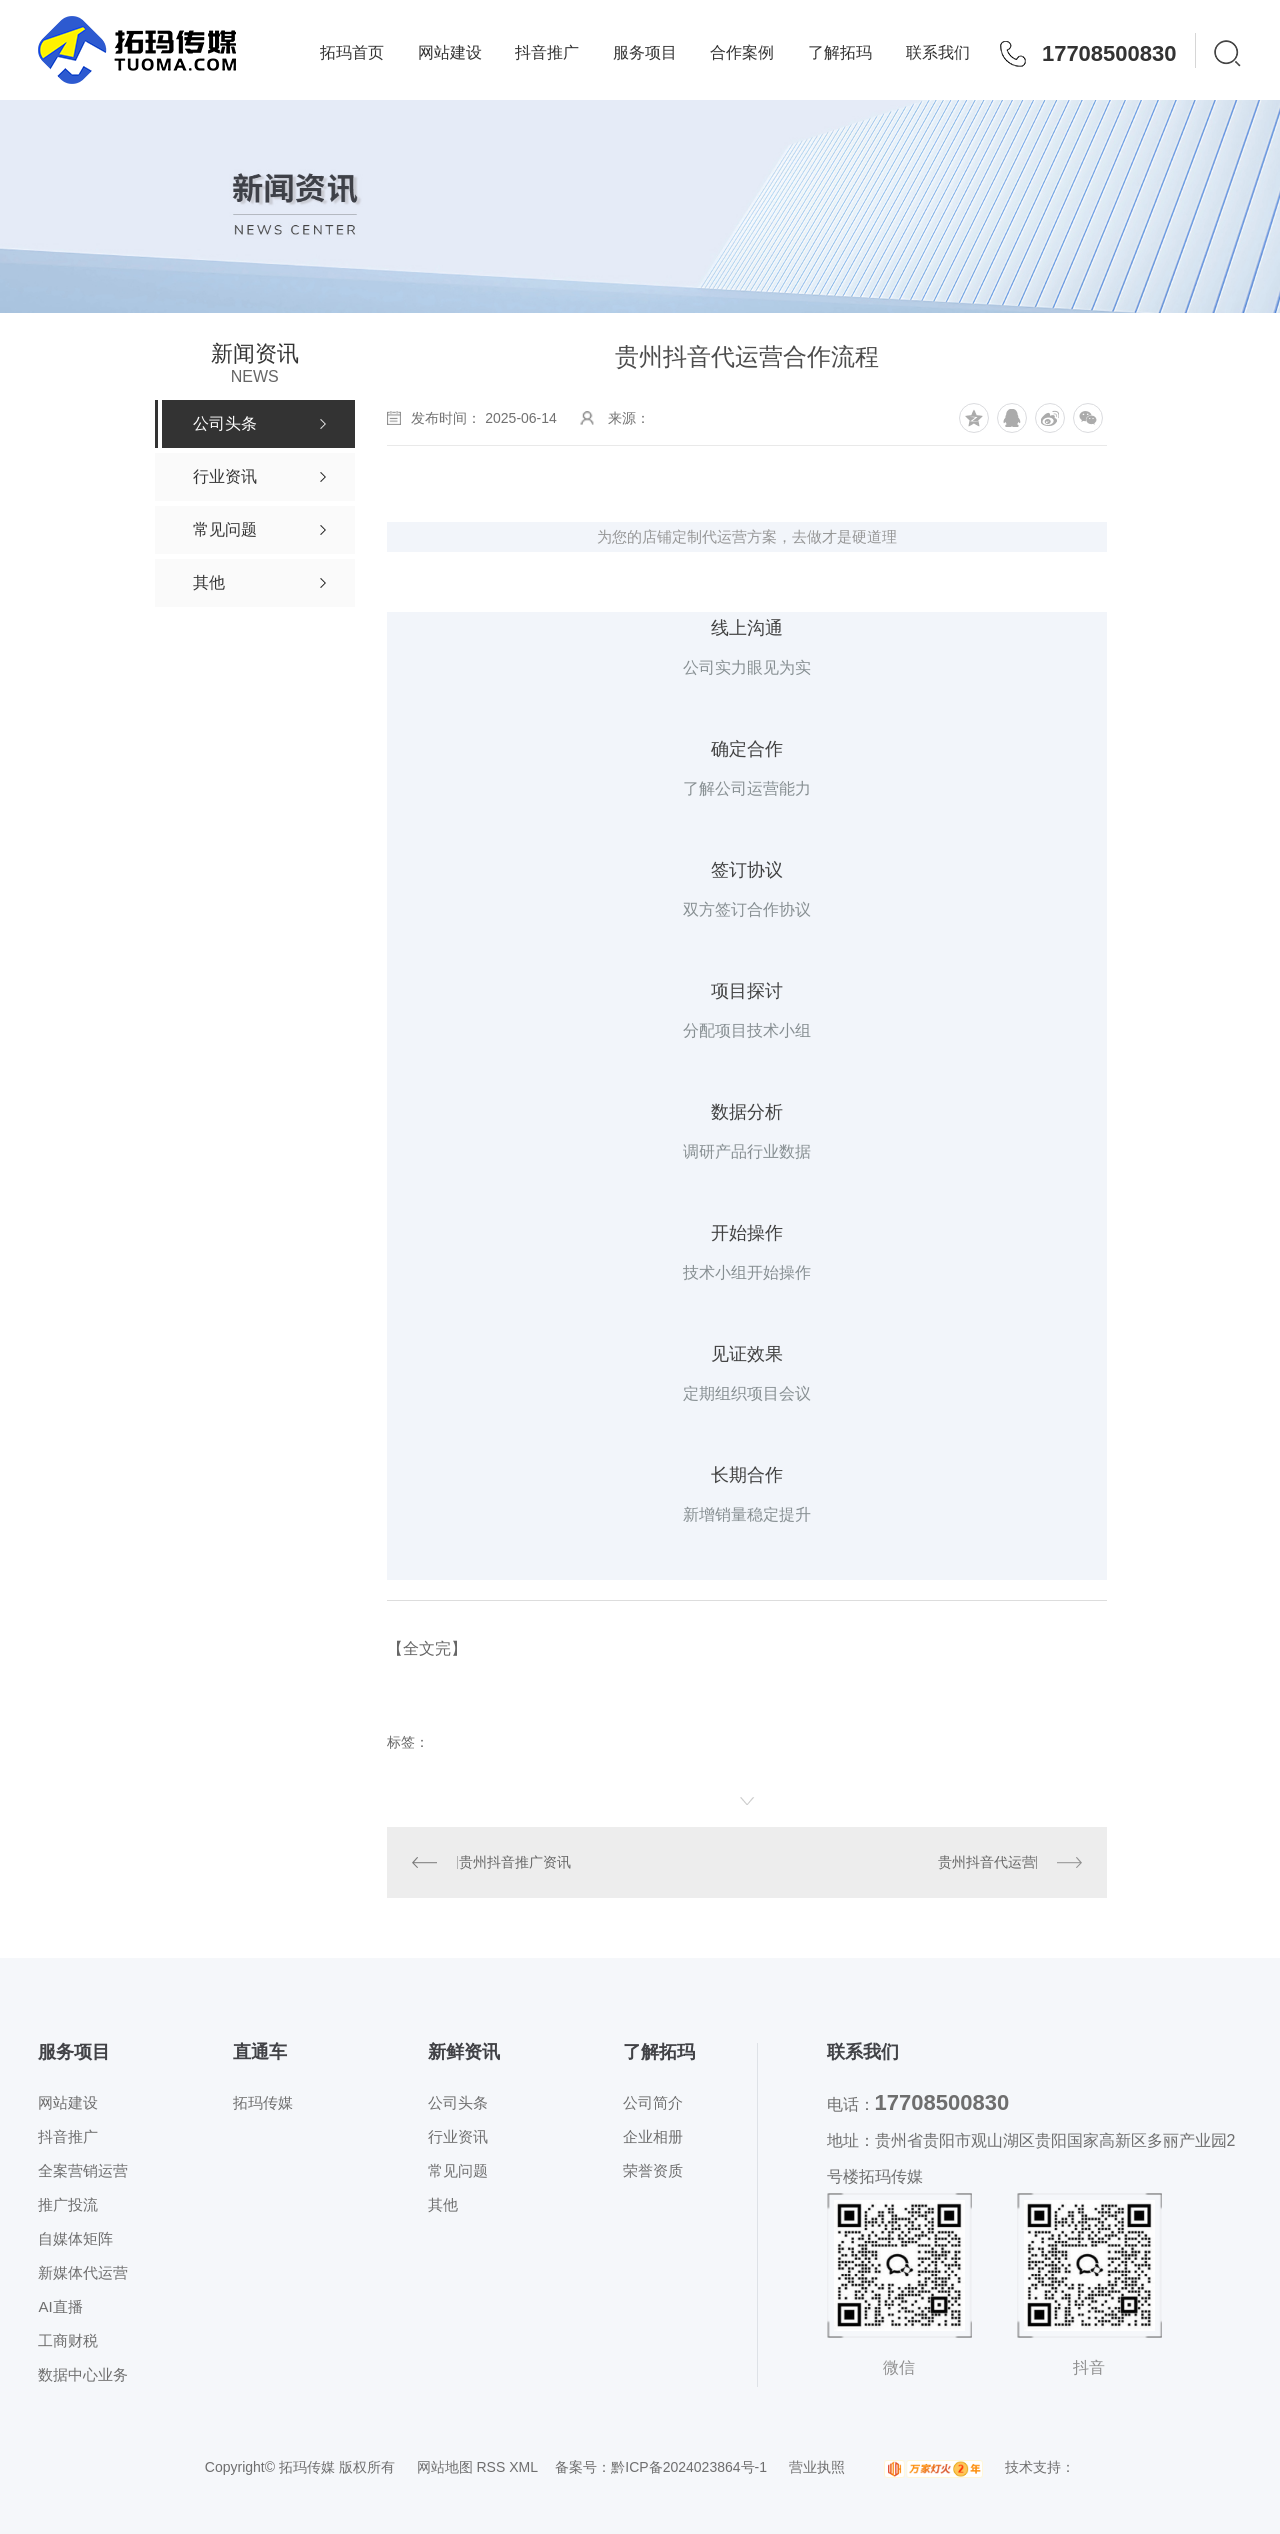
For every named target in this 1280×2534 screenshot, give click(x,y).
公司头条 (458, 2102)
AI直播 (60, 2306)
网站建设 (450, 52)
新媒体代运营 (83, 2272)
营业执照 (817, 2467)
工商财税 (68, 2340)
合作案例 (742, 52)
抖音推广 (547, 52)
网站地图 (445, 2467)
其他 (443, 2204)
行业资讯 (458, 2136)
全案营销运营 (83, 2170)
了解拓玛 (840, 52)
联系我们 (938, 52)
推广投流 (68, 2204)
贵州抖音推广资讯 (515, 1862)
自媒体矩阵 (75, 2238)
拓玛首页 (352, 52)
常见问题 (458, 2170)
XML (523, 2467)
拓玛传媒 (263, 2102)
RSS (490, 2467)
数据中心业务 (83, 2374)
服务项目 (645, 52)
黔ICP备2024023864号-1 (689, 2467)
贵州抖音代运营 (987, 1862)
